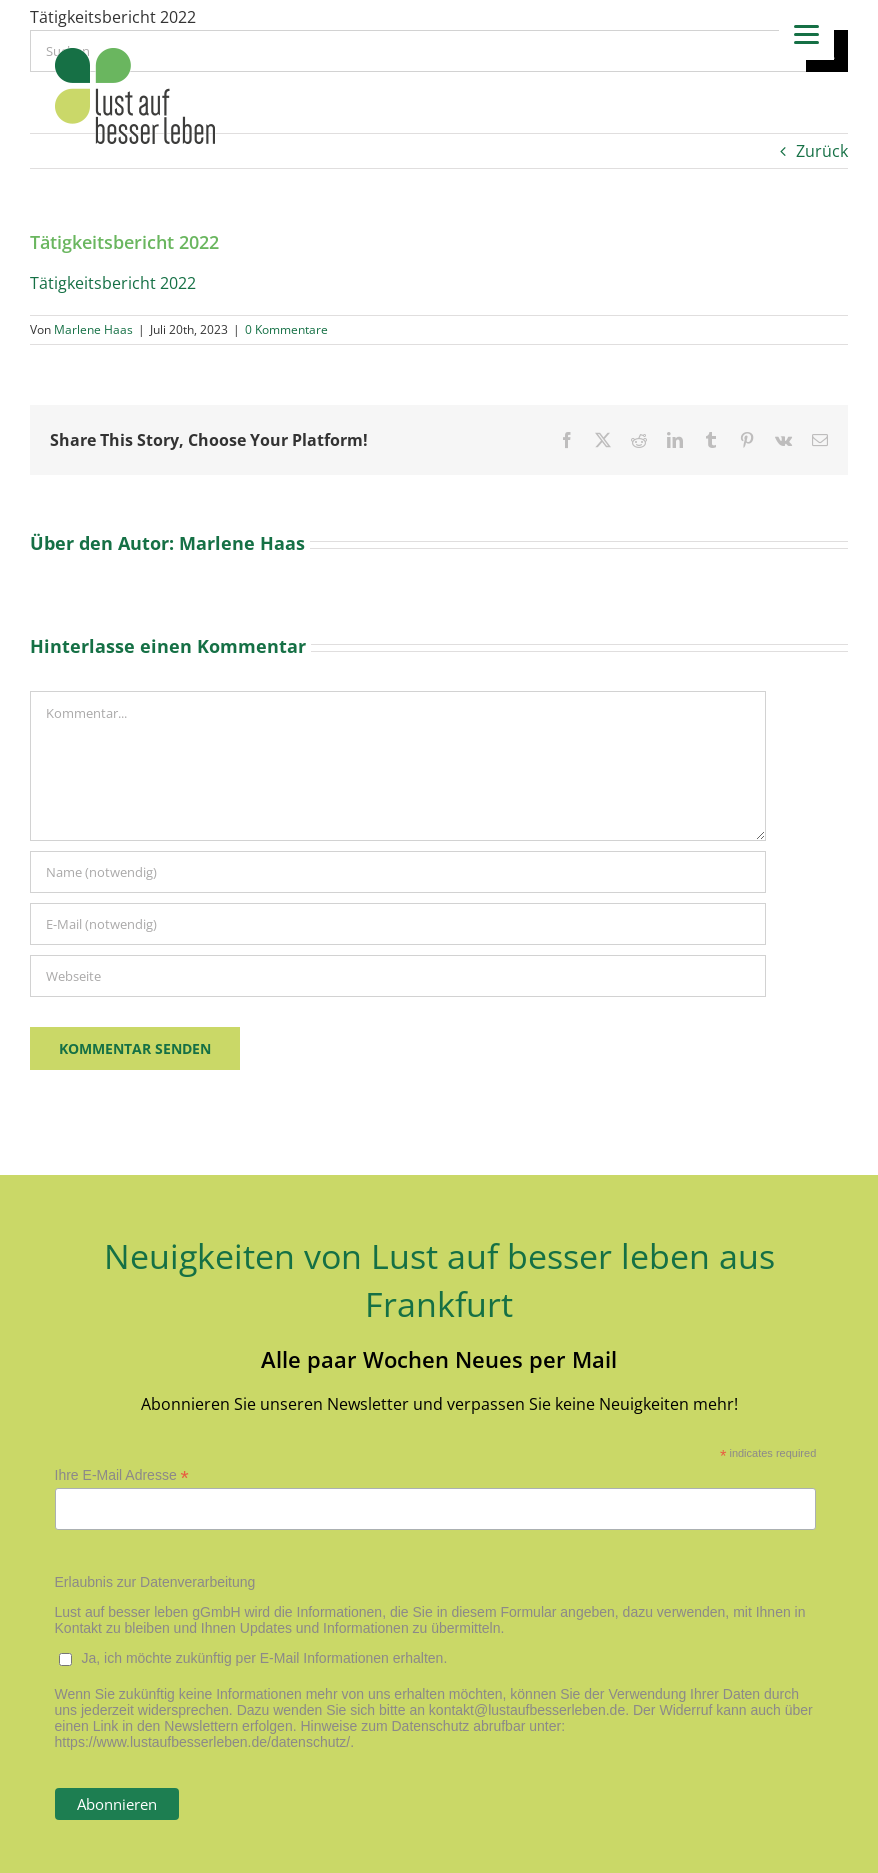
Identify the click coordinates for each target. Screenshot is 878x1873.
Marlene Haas (93, 329)
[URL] (398, 976)
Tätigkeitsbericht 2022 (113, 283)
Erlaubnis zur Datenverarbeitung (155, 1582)
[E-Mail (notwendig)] (398, 924)
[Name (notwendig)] (398, 872)
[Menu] (806, 32)
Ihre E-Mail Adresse (122, 1475)
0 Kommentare (286, 329)
